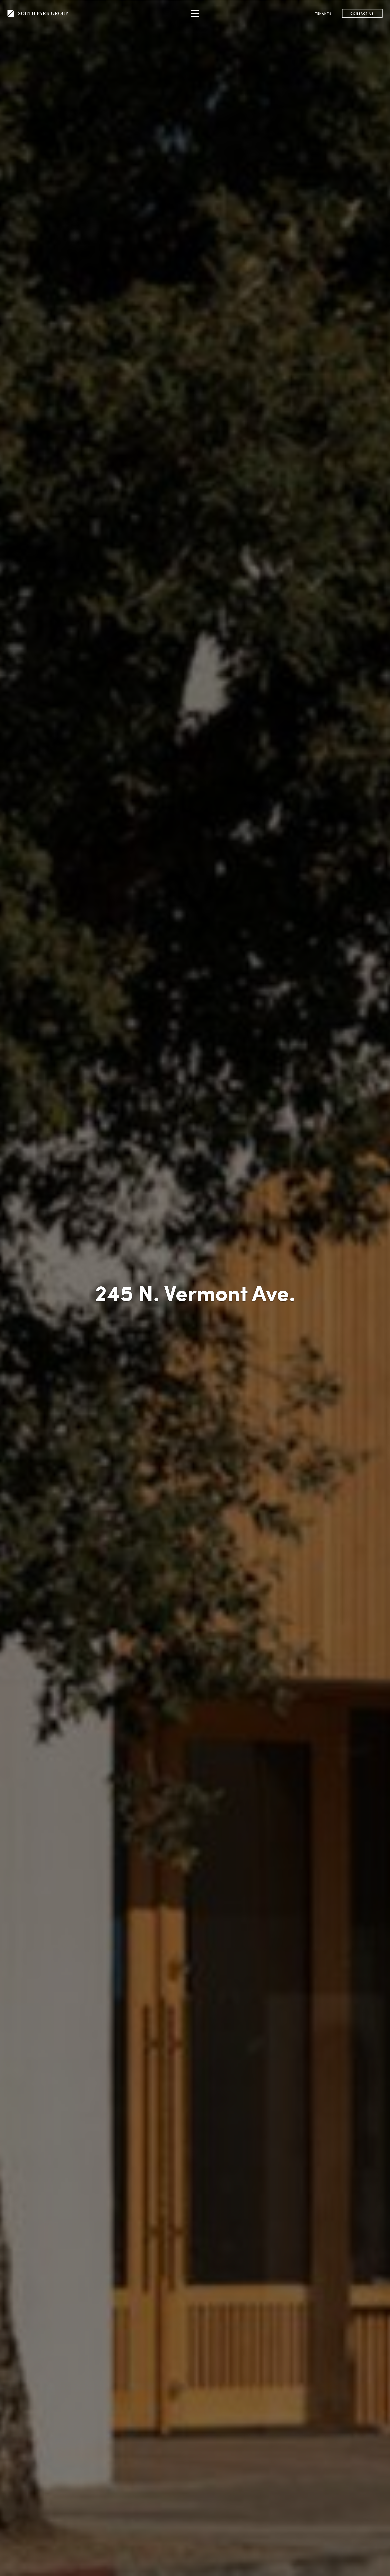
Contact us (362, 13)
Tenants (323, 13)
